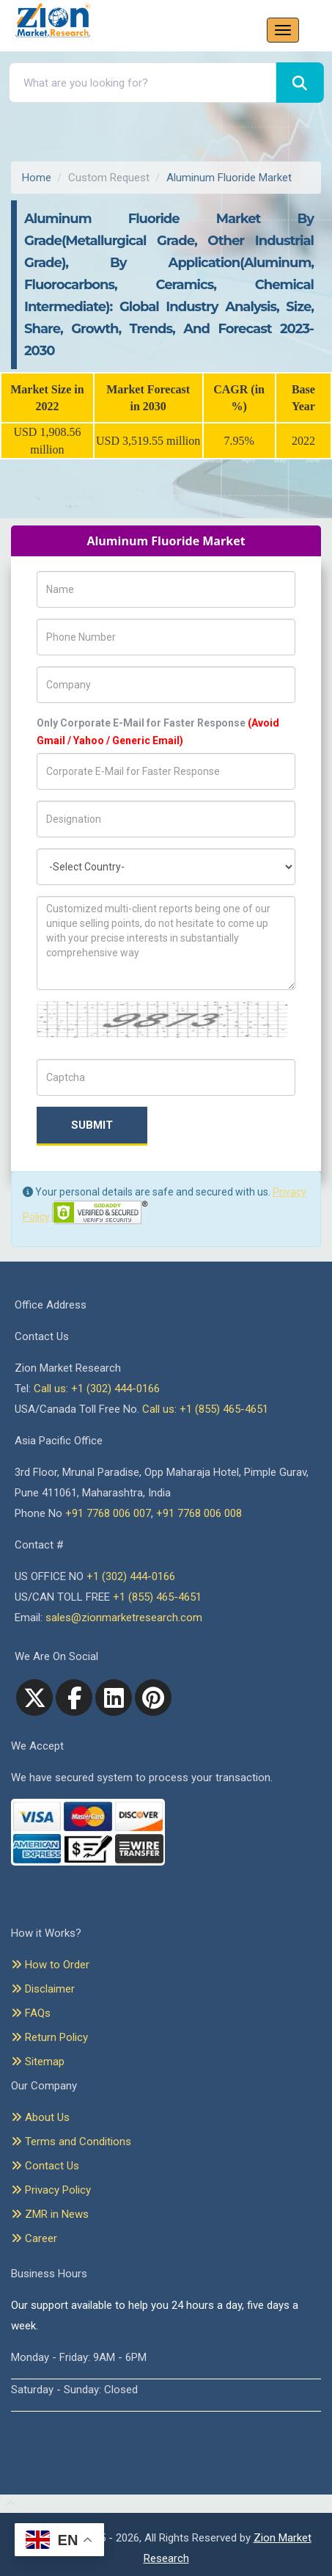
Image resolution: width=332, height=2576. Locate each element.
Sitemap (37, 2061)
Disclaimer (43, 1988)
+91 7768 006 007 (108, 1513)
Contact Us (45, 2165)
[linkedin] (113, 1697)
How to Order (50, 1964)
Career (34, 2238)
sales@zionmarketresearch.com (123, 1617)
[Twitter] (34, 1697)
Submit (92, 1125)
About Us (40, 2117)
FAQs (31, 2013)
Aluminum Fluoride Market (229, 177)
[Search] (300, 82)
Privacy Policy (51, 2190)
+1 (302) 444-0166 (130, 1576)
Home (36, 177)
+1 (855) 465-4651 (157, 1597)
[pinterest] (153, 1697)
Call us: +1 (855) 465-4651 (205, 1409)
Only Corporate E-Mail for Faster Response (158, 731)
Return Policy (49, 2037)
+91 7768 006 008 (199, 1513)
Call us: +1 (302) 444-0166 (97, 1388)
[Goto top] (7, 2504)
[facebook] (74, 1697)
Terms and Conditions (71, 2141)
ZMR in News (50, 2214)
